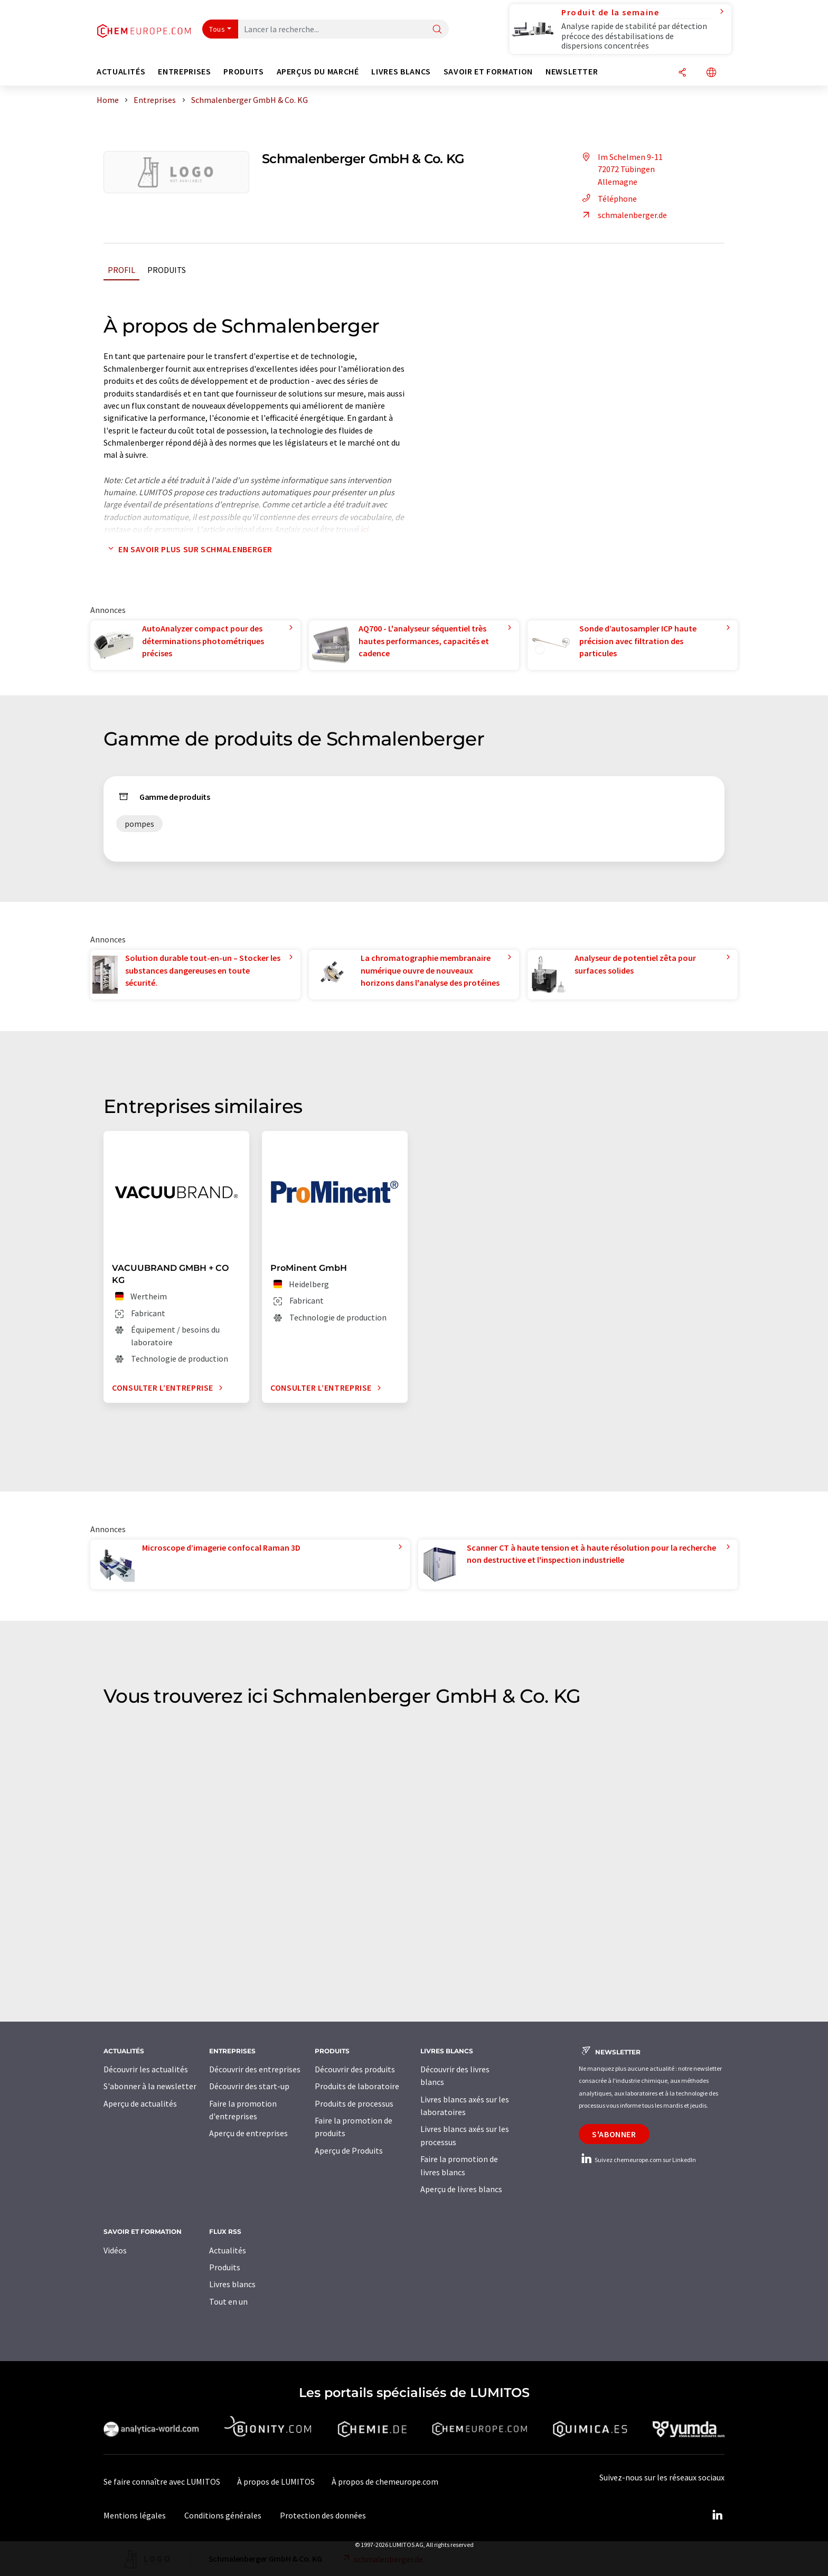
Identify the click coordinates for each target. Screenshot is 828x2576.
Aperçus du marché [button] (318, 72)
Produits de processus (354, 2103)
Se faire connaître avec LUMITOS (161, 2481)
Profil (121, 270)
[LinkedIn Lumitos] (717, 2515)
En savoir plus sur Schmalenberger (187, 549)
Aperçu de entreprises (248, 2133)
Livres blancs (232, 2284)
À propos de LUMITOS (276, 2481)
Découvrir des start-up (249, 2086)
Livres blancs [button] (400, 72)
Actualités (227, 2250)
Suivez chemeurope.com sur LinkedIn (637, 2160)
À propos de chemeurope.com (385, 2481)
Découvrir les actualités (145, 2069)
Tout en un (228, 2301)
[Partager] (682, 73)
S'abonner (614, 2134)
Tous (217, 29)
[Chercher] (437, 30)
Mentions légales (134, 2515)
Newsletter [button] (571, 72)
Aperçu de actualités (140, 2103)
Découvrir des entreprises (254, 2069)
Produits (166, 270)
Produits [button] (243, 72)
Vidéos (115, 2250)
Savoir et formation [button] (488, 72)
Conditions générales (222, 2515)
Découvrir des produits (355, 2069)
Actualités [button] (121, 72)
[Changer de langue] (711, 73)
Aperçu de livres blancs (461, 2189)
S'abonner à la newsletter (149, 2086)
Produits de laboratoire (357, 2086)
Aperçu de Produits (349, 2150)
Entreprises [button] (184, 72)
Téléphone (608, 198)
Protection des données (323, 2515)
